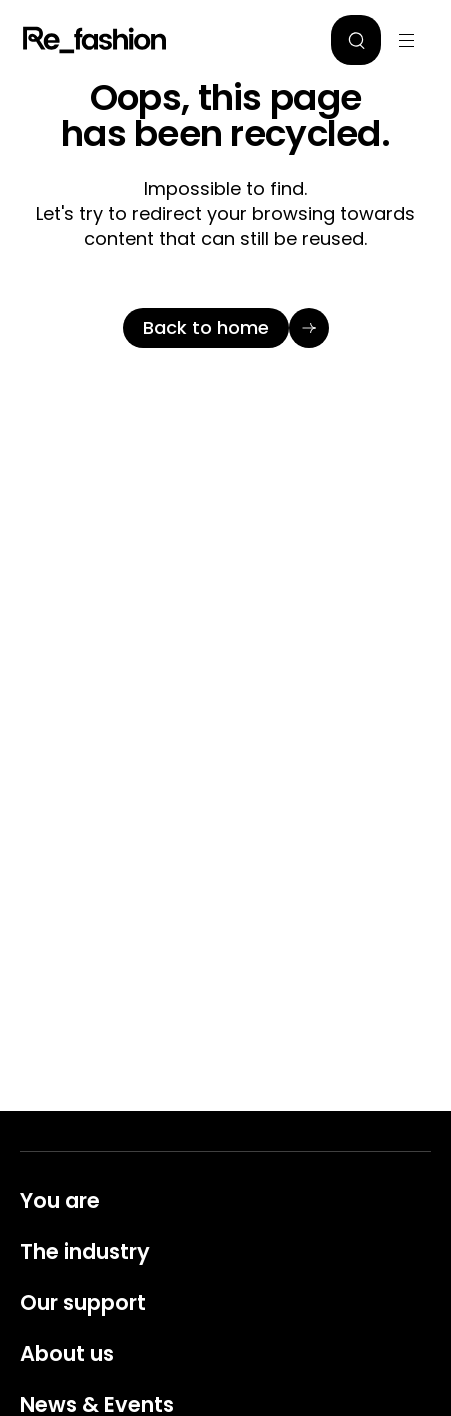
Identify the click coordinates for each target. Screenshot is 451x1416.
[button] (356, 40)
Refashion (95, 40)
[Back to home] (226, 328)
